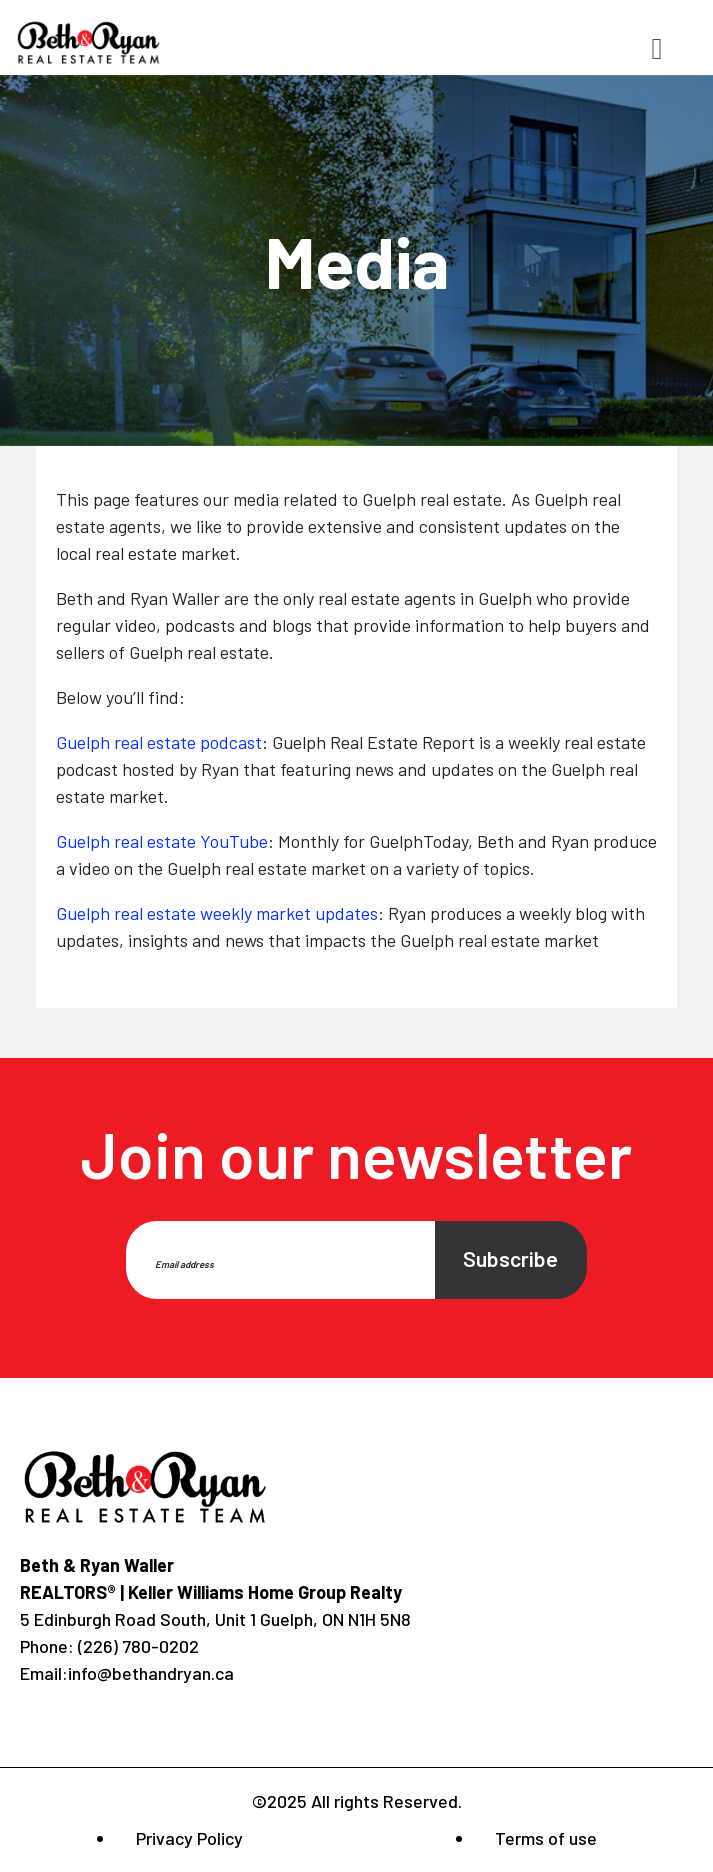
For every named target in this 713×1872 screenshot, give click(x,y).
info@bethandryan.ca (151, 1673)
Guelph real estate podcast (159, 742)
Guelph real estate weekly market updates (217, 913)
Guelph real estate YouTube (162, 841)
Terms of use (546, 1838)
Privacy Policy (189, 1838)
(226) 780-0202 (136, 1646)
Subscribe (510, 1258)
